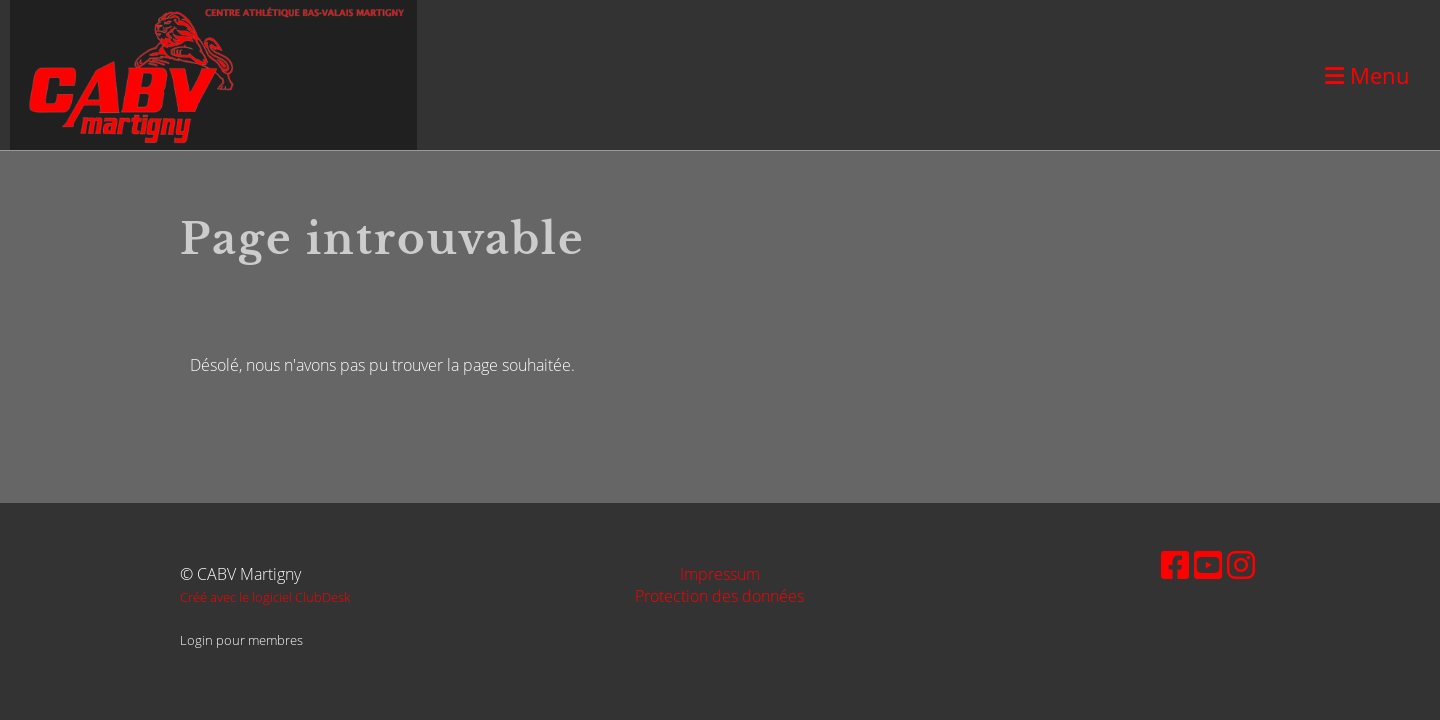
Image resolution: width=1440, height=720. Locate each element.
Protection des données (719, 596)
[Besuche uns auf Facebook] (1175, 564)
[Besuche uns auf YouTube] (1208, 564)
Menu (1367, 75)
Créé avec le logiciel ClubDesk (265, 597)
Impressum (720, 574)
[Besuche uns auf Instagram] (1241, 564)
